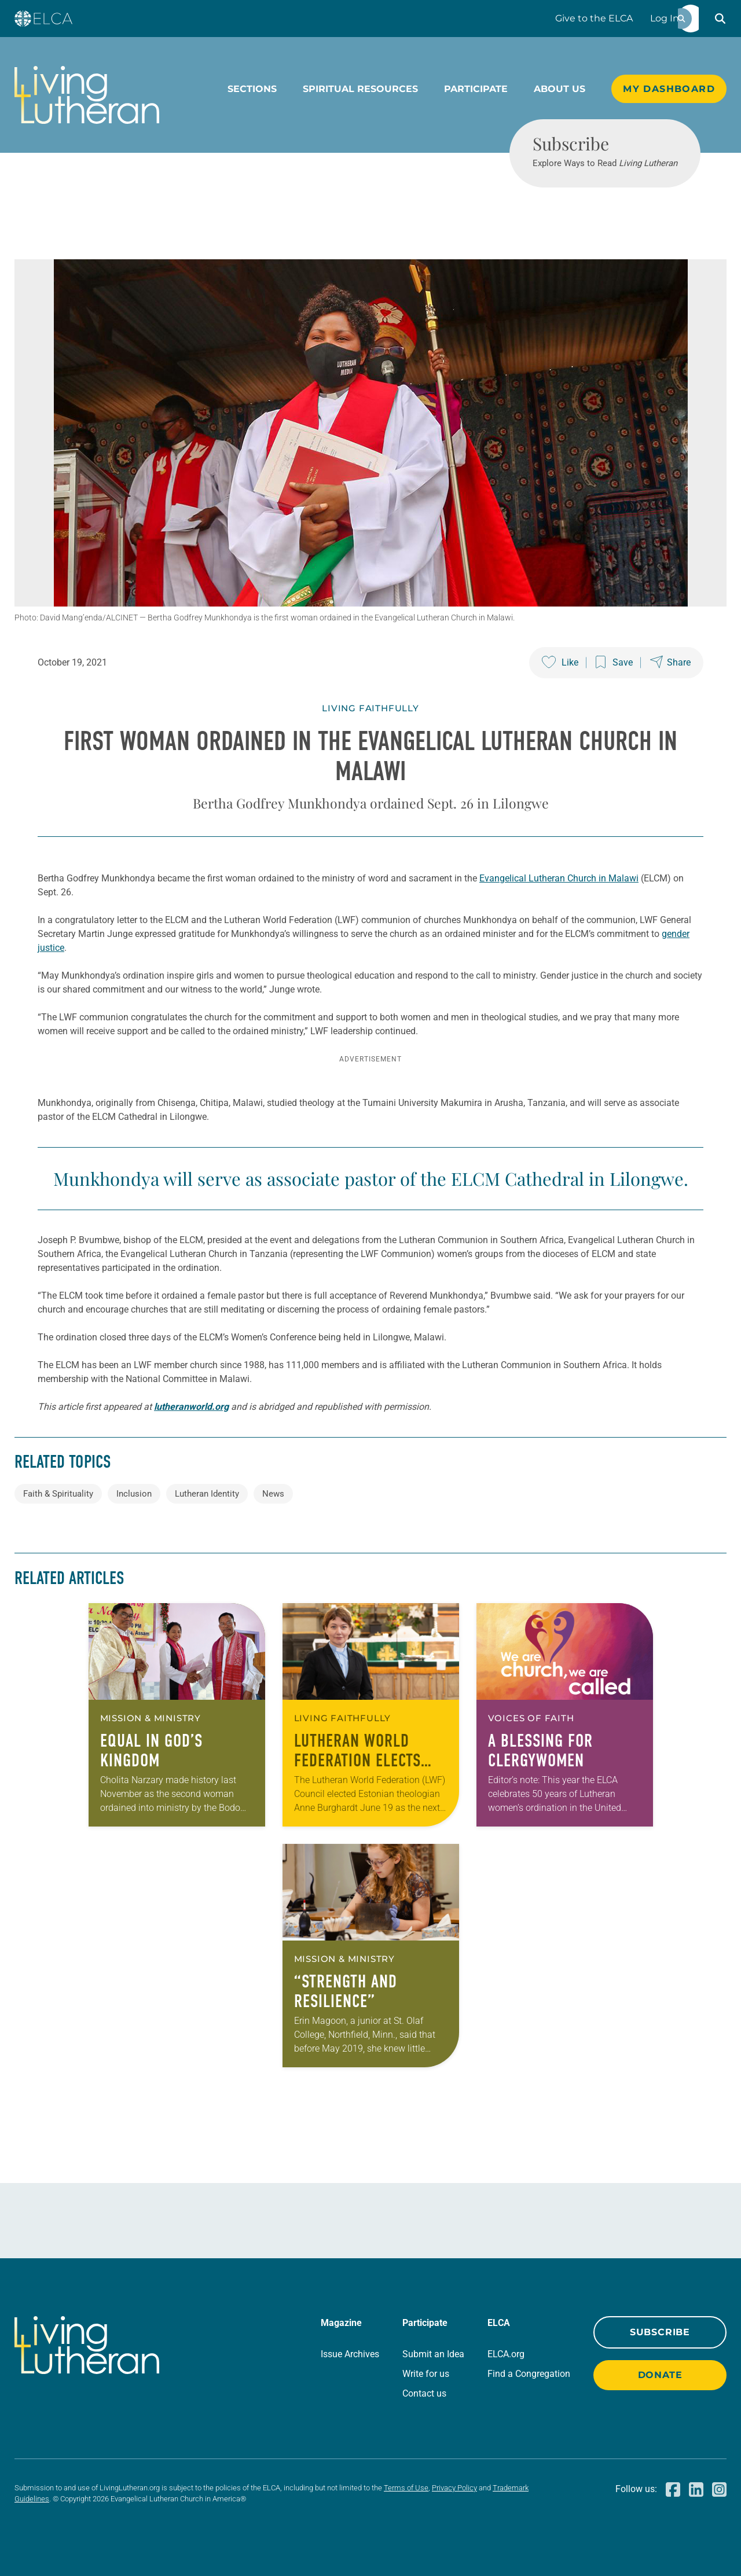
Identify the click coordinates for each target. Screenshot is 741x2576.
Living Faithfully (370, 708)
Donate (660, 2374)
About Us (559, 88)
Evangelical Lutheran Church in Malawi (559, 878)
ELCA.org (505, 2354)
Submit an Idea (433, 2354)
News (273, 1494)
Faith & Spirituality (58, 1494)
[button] (720, 18)
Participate (476, 88)
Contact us (424, 2393)
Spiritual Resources (360, 88)
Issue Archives (350, 2354)
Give (594, 18)
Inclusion (134, 1494)
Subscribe (660, 2332)
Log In (664, 18)
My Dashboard (669, 88)
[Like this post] (560, 663)
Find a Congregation (528, 2373)
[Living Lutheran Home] (86, 95)
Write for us (425, 2373)
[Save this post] (614, 663)
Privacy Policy (454, 2487)
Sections (252, 88)
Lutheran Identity (207, 1494)
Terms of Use (406, 2487)
